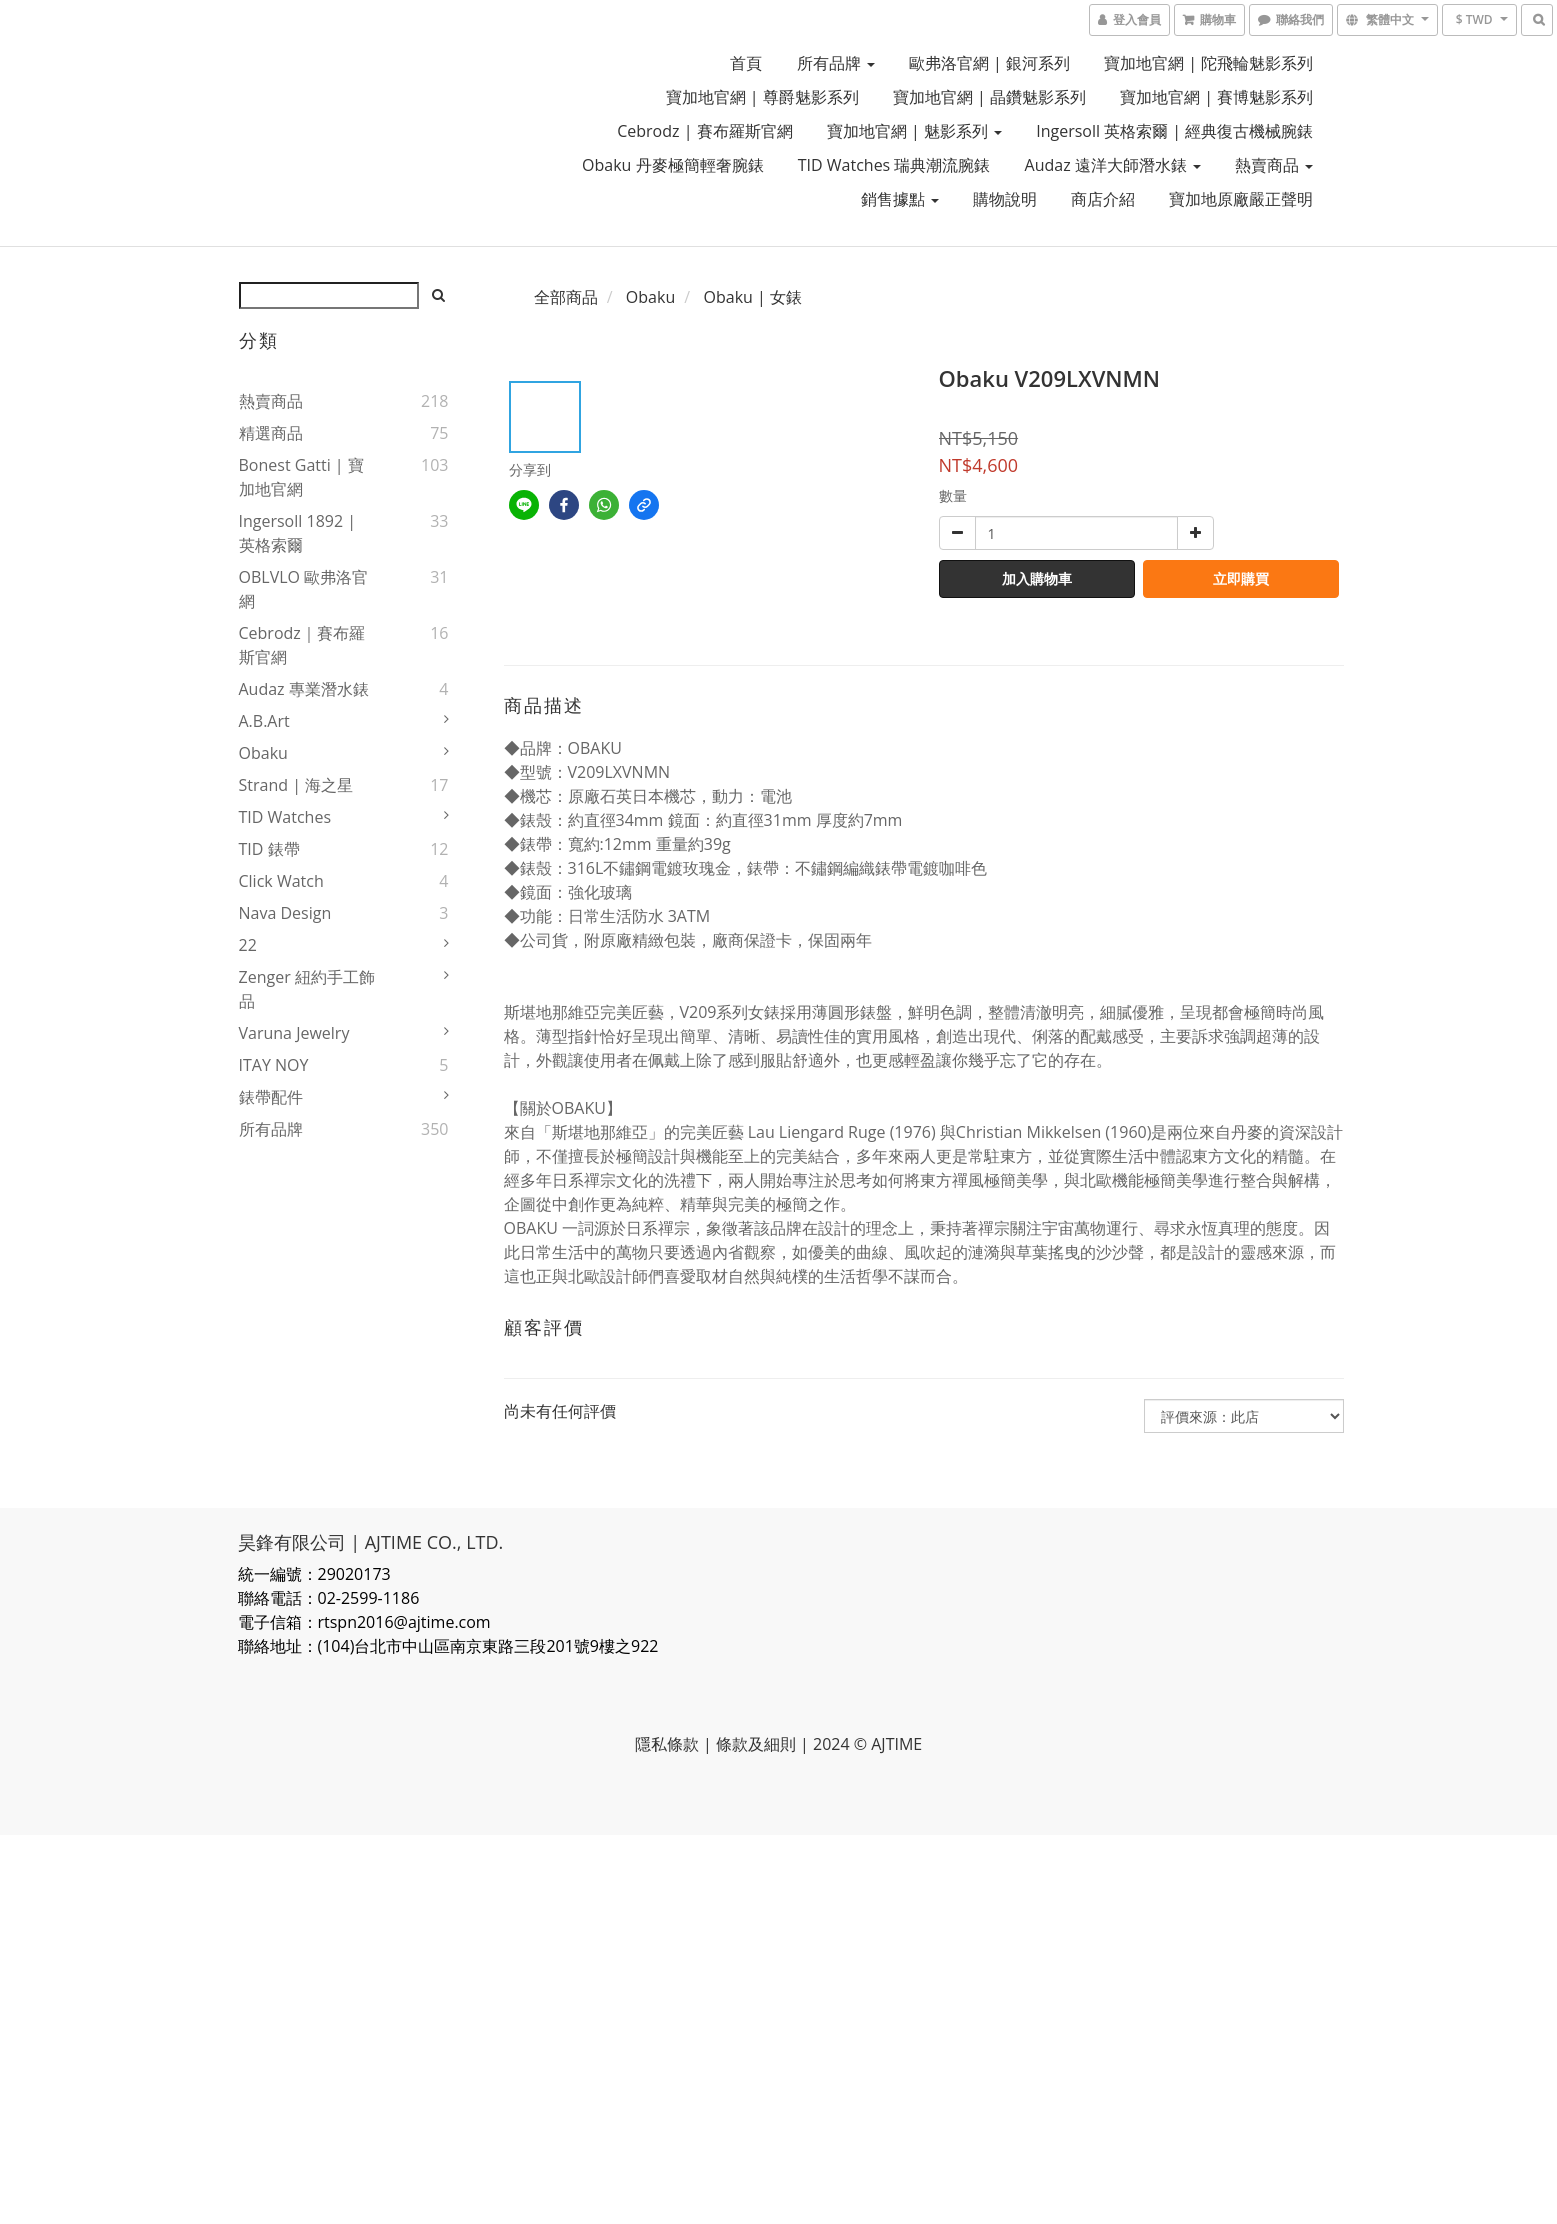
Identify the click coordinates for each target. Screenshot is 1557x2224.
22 (248, 945)
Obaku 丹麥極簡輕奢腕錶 (673, 165)
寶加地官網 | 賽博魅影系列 (1216, 97)
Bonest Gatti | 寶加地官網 (301, 477)
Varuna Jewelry (294, 1033)
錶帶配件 (271, 1097)
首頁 (746, 63)
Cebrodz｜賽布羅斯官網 (302, 645)
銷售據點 (900, 199)
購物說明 (1005, 199)
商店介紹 (1103, 199)
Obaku (263, 753)
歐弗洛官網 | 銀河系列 (989, 63)
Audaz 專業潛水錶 (304, 689)
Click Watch (281, 881)
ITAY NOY (274, 1065)
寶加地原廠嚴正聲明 (1241, 199)
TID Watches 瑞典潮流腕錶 (894, 165)
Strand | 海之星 (296, 785)
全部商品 (566, 297)
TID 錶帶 (269, 849)
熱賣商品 (1274, 165)
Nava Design (285, 913)
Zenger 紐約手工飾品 (307, 989)
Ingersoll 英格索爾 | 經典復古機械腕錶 (1174, 131)
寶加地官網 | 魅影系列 (914, 131)
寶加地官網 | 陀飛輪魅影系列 (1208, 63)
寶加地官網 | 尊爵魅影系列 (762, 97)
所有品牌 (836, 63)
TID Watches (285, 817)
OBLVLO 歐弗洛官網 (304, 589)
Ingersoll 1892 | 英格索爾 (298, 533)
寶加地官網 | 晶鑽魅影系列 (989, 97)
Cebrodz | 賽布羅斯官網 (704, 131)
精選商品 (271, 433)
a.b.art (264, 721)
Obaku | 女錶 (753, 297)
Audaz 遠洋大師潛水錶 (1113, 165)
